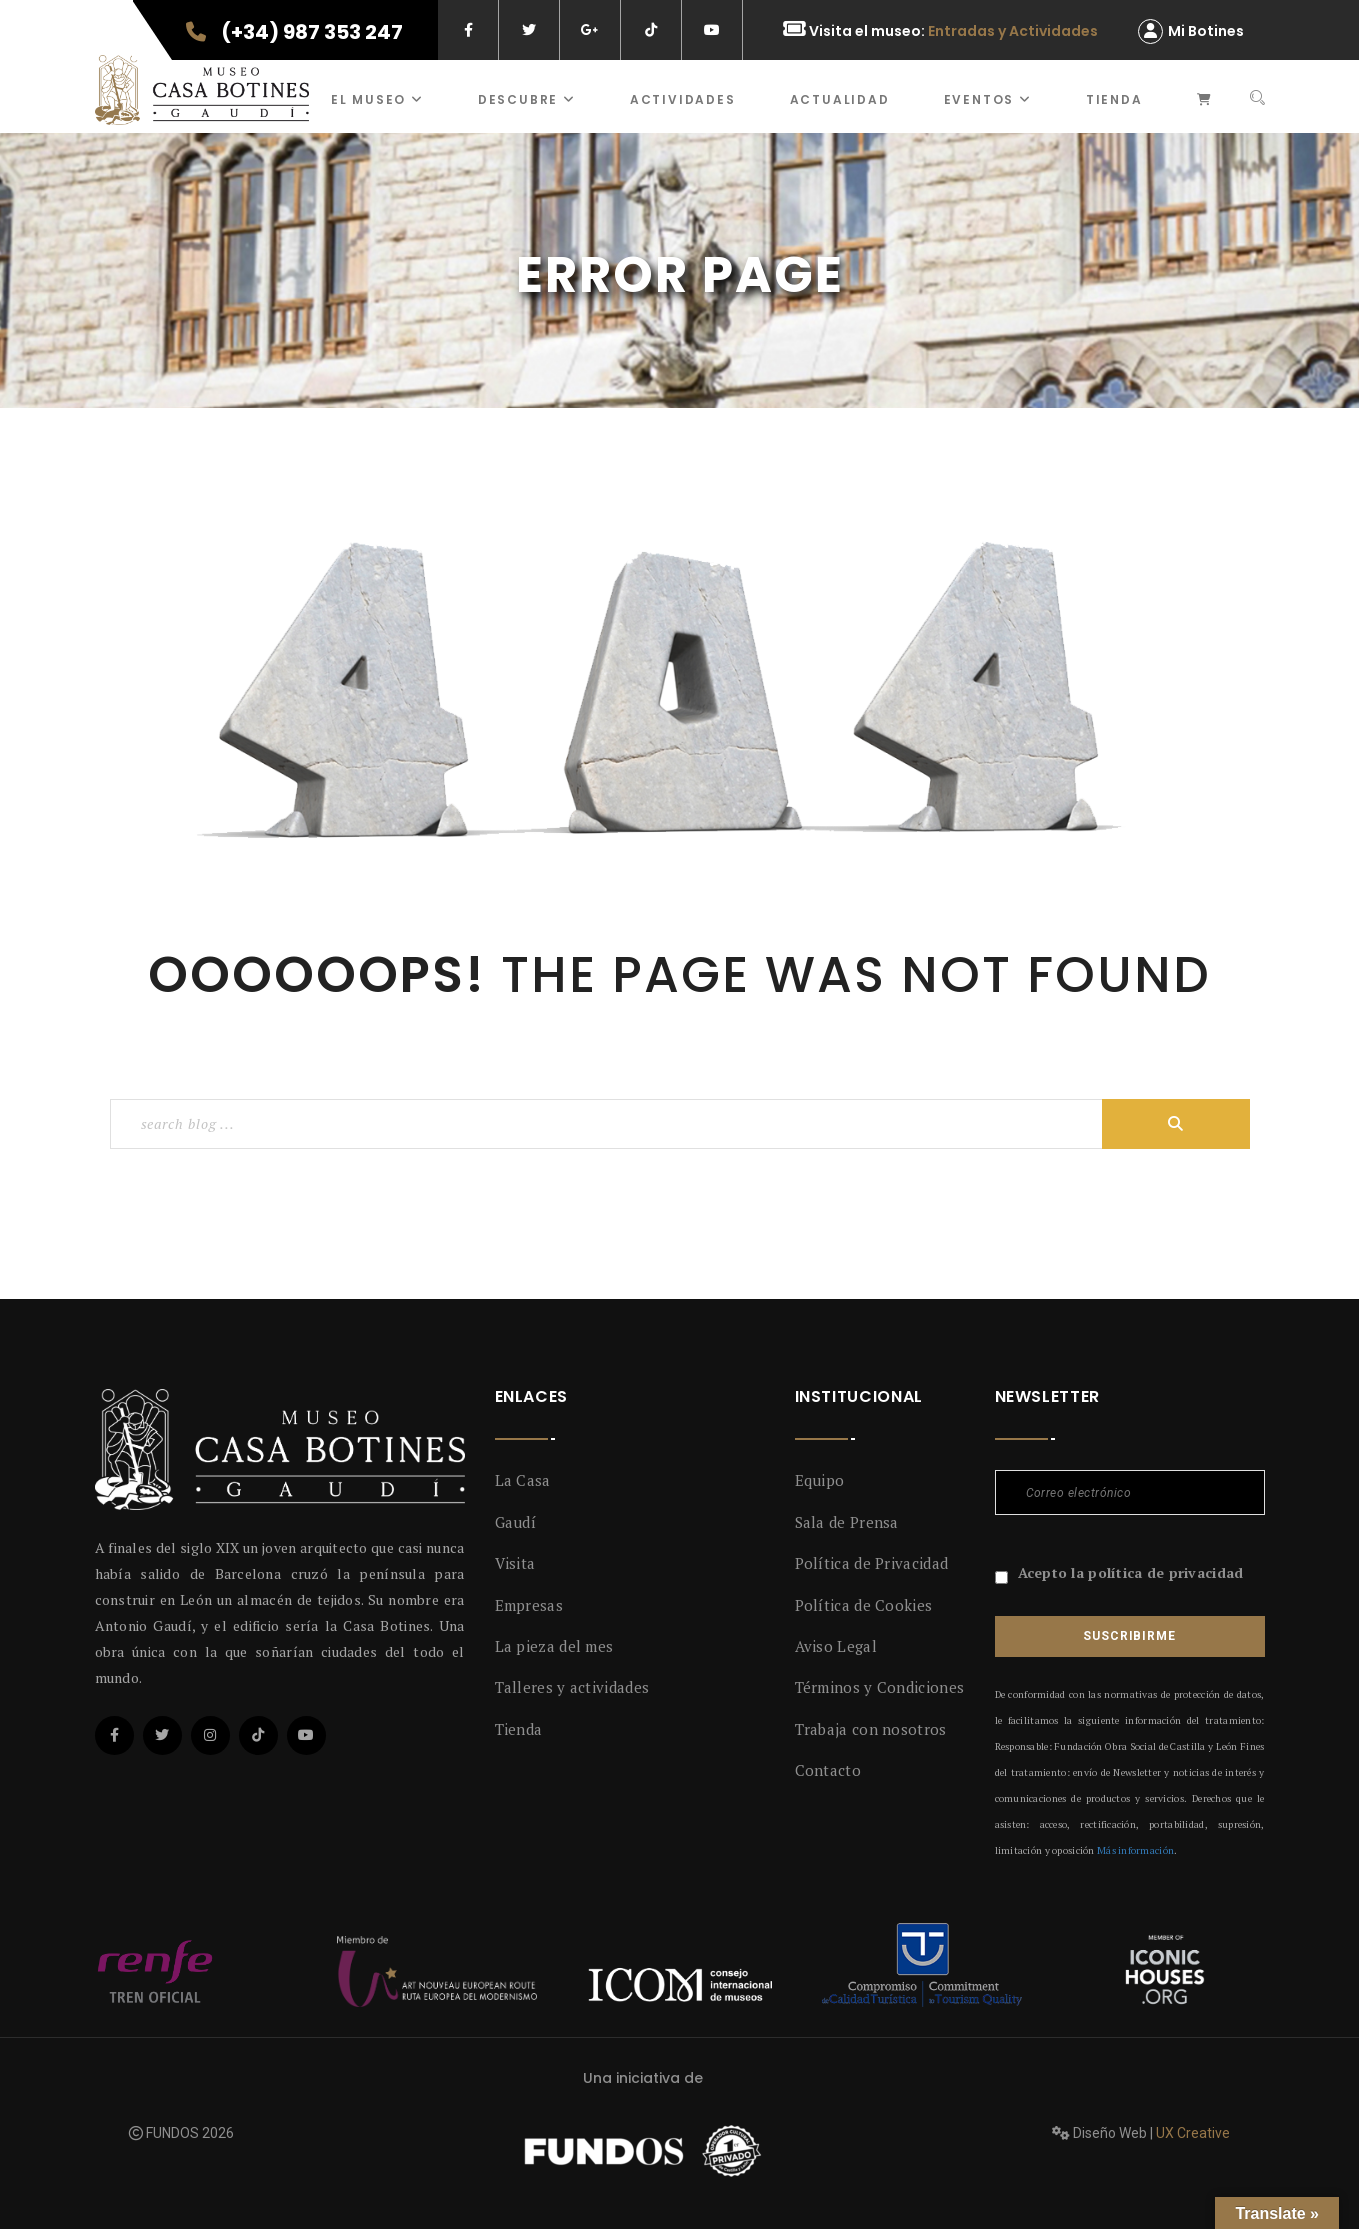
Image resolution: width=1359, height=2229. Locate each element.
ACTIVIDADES (683, 99)
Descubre (527, 99)
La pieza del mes (554, 1646)
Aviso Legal (836, 1646)
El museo (377, 99)
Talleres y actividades (572, 1687)
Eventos (988, 99)
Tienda (1114, 99)
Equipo (820, 1480)
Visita (515, 1563)
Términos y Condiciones (880, 1687)
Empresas (529, 1605)
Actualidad (840, 99)
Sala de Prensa (847, 1522)
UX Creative (1193, 2133)
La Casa (523, 1480)
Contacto (828, 1770)
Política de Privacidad (872, 1563)
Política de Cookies (864, 1605)
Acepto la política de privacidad (1131, 1572)
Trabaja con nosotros (871, 1729)
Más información (1135, 1850)
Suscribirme (1129, 1636)
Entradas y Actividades (1013, 31)
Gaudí (516, 1522)
